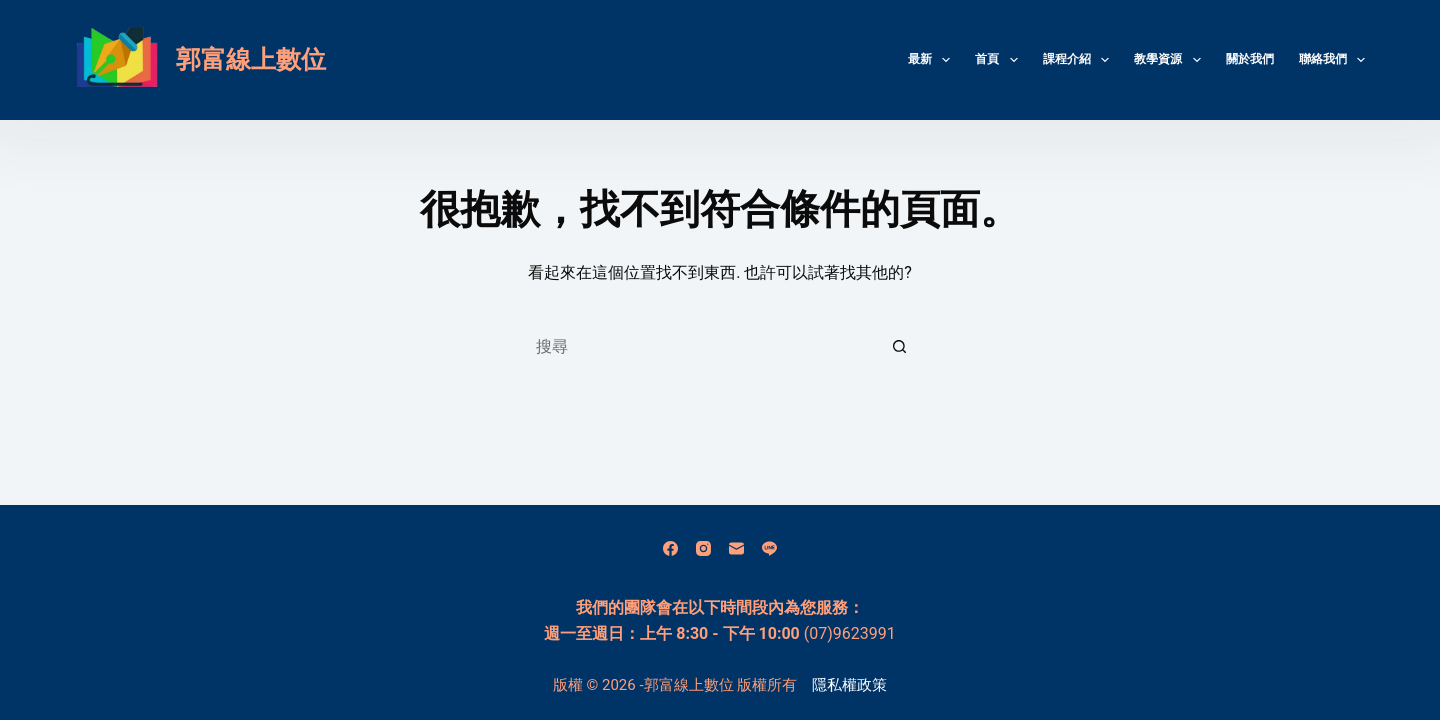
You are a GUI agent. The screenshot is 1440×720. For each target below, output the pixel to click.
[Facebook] (670, 548)
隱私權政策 (849, 685)
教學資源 (1171, 60)
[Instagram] (703, 548)
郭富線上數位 (251, 59)
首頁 (1000, 60)
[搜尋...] (700, 346)
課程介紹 (1080, 60)
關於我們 (1250, 59)
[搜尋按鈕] (900, 346)
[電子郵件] (736, 548)
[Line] (769, 548)
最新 (933, 60)
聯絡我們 (1332, 60)
